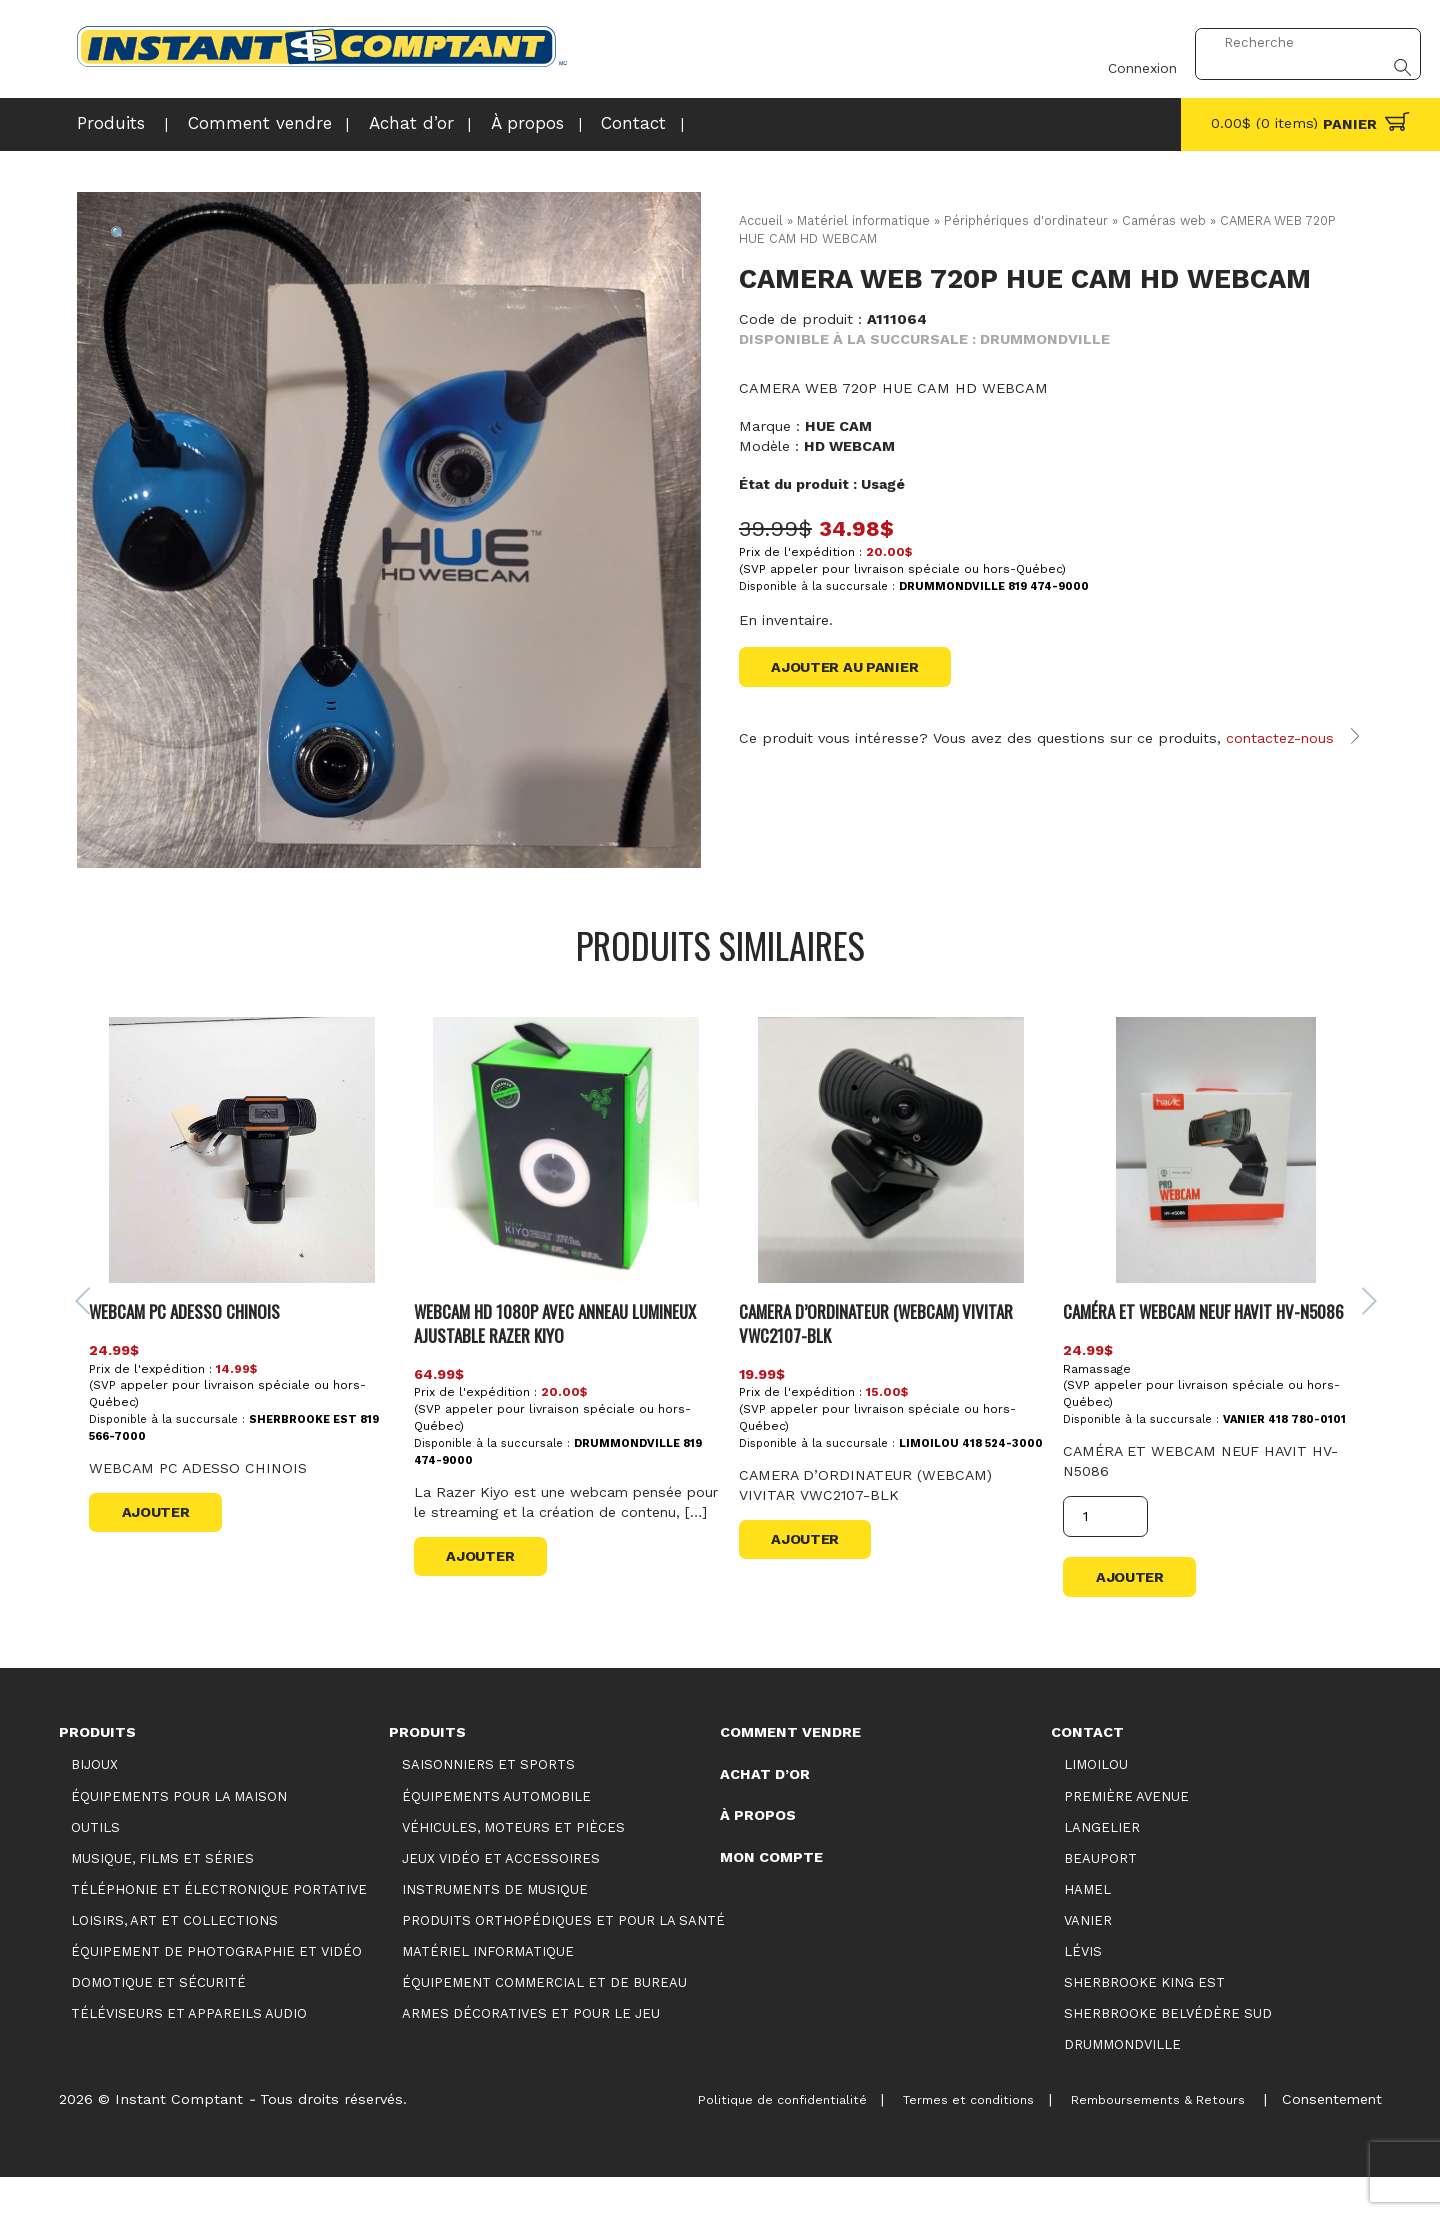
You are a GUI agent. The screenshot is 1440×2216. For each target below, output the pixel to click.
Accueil (761, 220)
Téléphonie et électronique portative (219, 1927)
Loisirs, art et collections (174, 1959)
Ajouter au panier (844, 667)
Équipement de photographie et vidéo (216, 1990)
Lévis (1083, 1990)
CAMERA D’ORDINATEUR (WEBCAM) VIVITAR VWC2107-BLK (874, 1360)
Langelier (1102, 1865)
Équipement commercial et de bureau (544, 2021)
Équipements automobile (496, 1834)
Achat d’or (372, 124)
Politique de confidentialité (725, 2138)
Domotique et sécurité (158, 2021)
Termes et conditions (929, 2138)
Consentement (1330, 2138)
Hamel (1087, 1927)
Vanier (1088, 1959)
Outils (95, 1865)
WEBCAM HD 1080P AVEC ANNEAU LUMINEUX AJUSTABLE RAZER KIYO (556, 1360)
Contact (577, 124)
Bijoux (94, 1803)
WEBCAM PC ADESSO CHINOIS (187, 1348)
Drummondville (1122, 2083)
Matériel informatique (864, 220)
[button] (121, 236)
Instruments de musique (495, 1927)
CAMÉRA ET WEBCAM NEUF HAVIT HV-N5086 (1201, 1348)
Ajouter (158, 1551)
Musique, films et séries (162, 1896)
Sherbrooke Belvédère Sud (1168, 2052)
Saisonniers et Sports (488, 1803)
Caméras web (1167, 220)
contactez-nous (1281, 740)
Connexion (1129, 43)
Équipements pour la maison (179, 1834)
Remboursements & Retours (1141, 2138)
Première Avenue (1126, 1834)
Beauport (1100, 1896)
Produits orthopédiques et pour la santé (563, 1959)
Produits (106, 124)
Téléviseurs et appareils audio (189, 2052)
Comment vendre (238, 124)
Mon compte (771, 1896)
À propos (479, 124)
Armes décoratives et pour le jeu (531, 2052)
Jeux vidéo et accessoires (501, 1896)
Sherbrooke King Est (1144, 2021)
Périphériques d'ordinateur (1028, 220)
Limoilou (1096, 1803)
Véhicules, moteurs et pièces (513, 1865)
